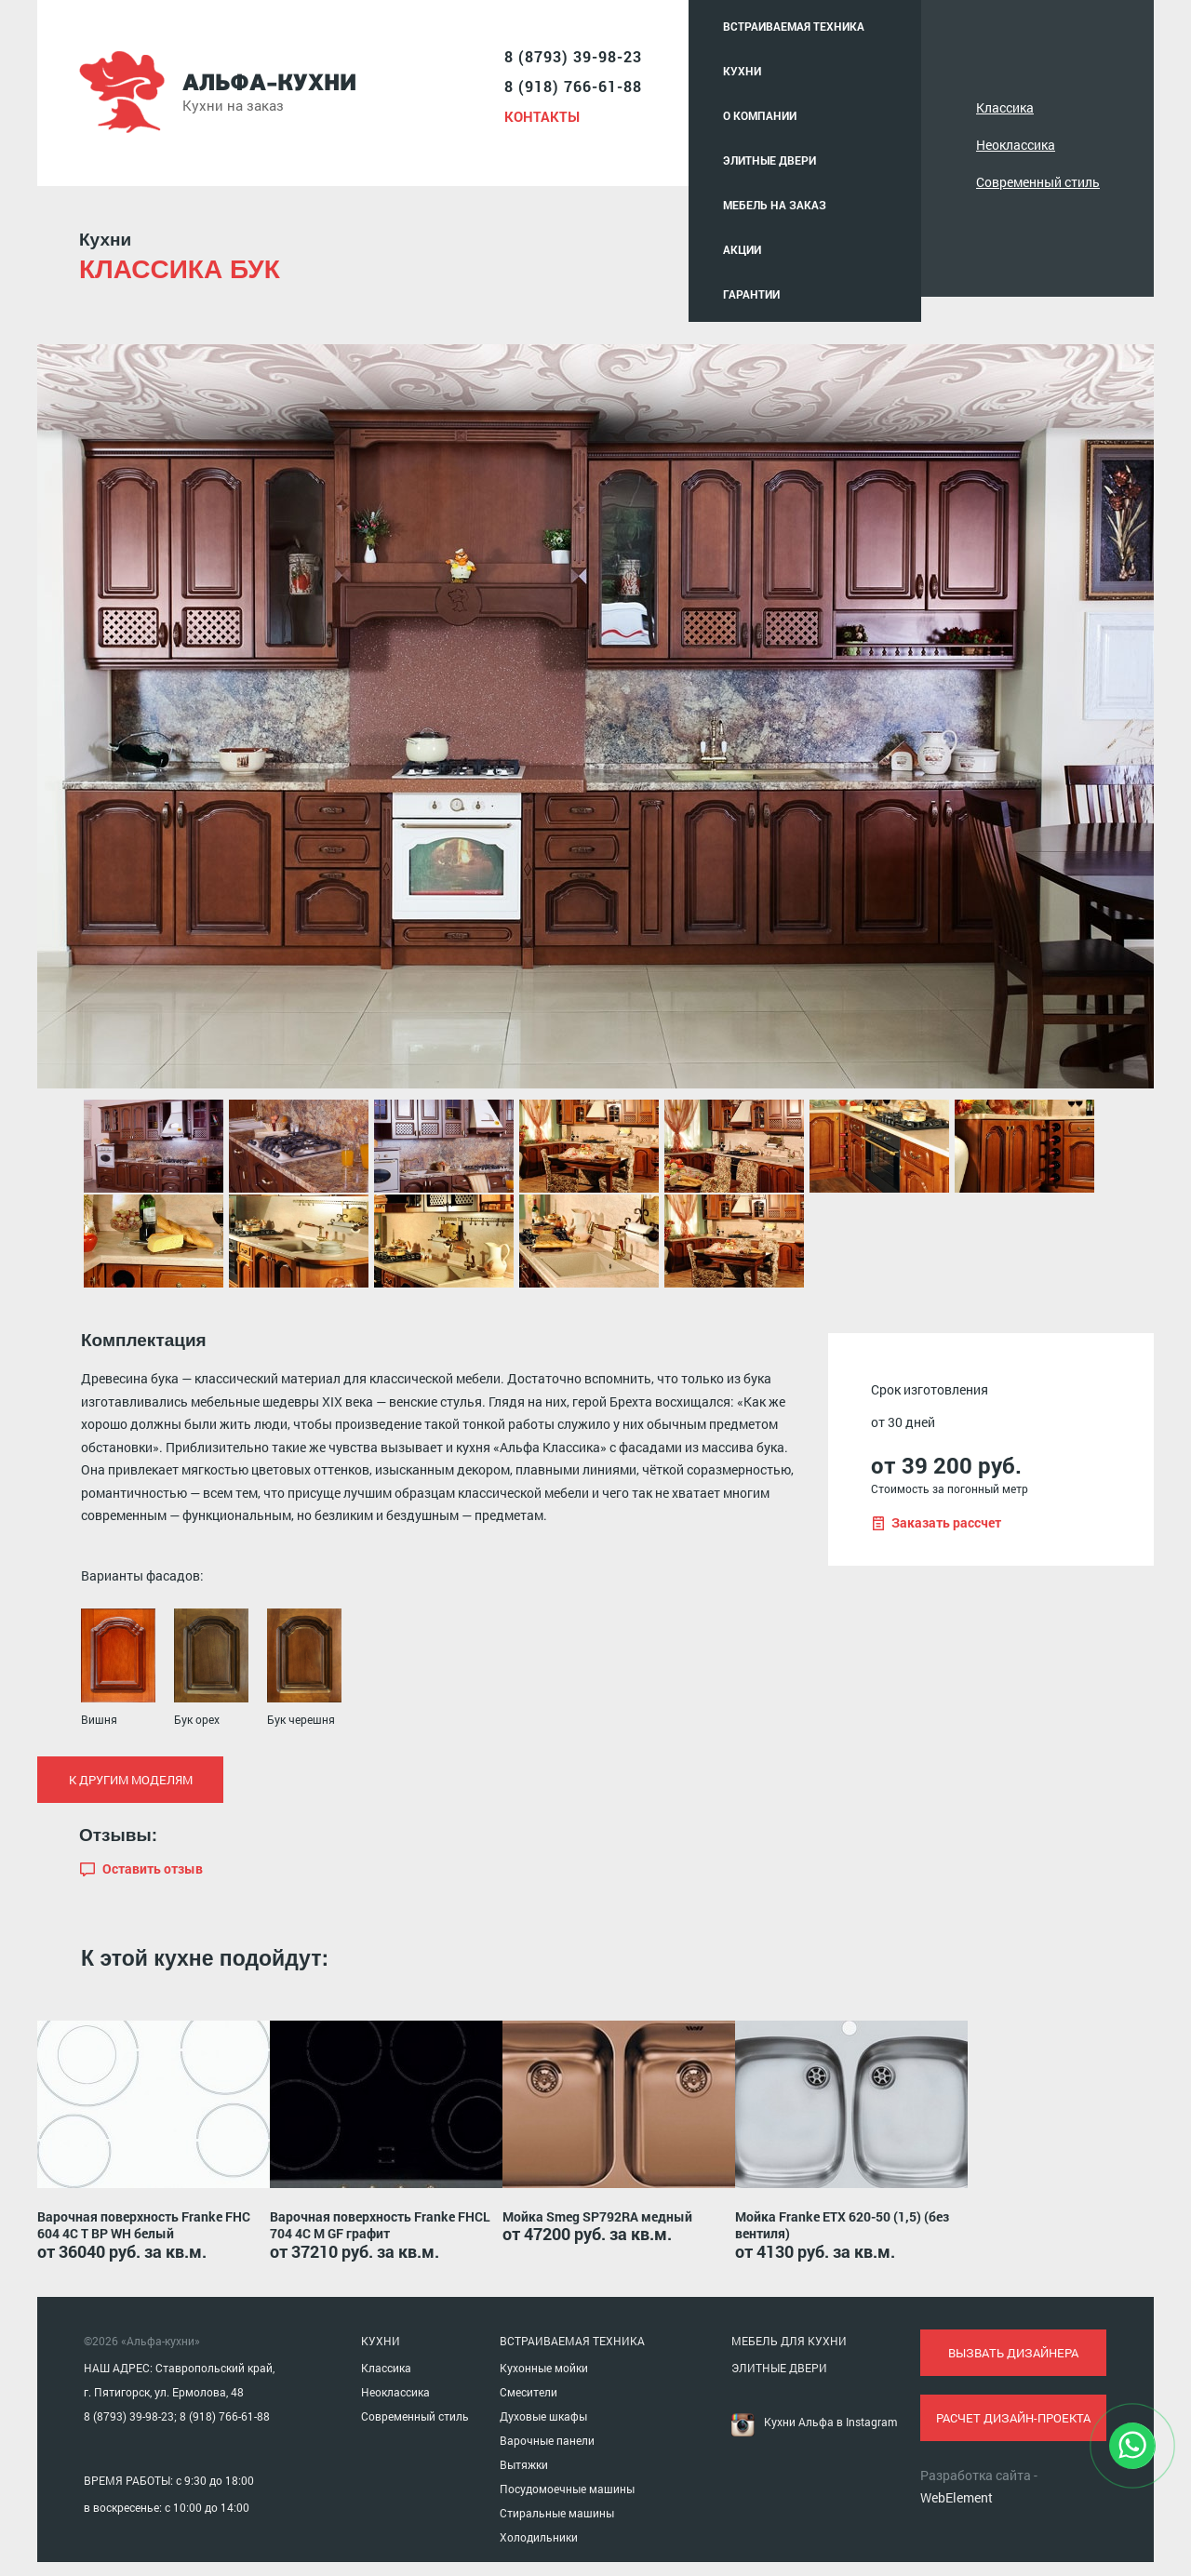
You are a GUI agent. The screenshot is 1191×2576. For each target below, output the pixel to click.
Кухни (742, 70)
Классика (1005, 107)
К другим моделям (131, 1779)
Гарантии (751, 294)
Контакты (542, 116)
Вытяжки (524, 2464)
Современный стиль (1038, 182)
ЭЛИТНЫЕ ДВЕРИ (779, 2367)
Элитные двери (769, 160)
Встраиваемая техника (793, 26)
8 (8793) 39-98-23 (573, 56)
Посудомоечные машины (567, 2488)
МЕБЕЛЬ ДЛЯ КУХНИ (789, 2340)
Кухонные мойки (544, 2367)
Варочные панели (547, 2440)
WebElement (956, 2497)
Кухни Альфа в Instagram (830, 2421)
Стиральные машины (557, 2512)
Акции (742, 249)
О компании (759, 115)
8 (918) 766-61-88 (573, 86)
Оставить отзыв (152, 1868)
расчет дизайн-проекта (1013, 2417)
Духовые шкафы (543, 2416)
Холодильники (539, 2536)
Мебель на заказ (774, 204)
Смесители (528, 2391)
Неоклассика (1015, 144)
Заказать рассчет (946, 1522)
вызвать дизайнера (1013, 2352)
